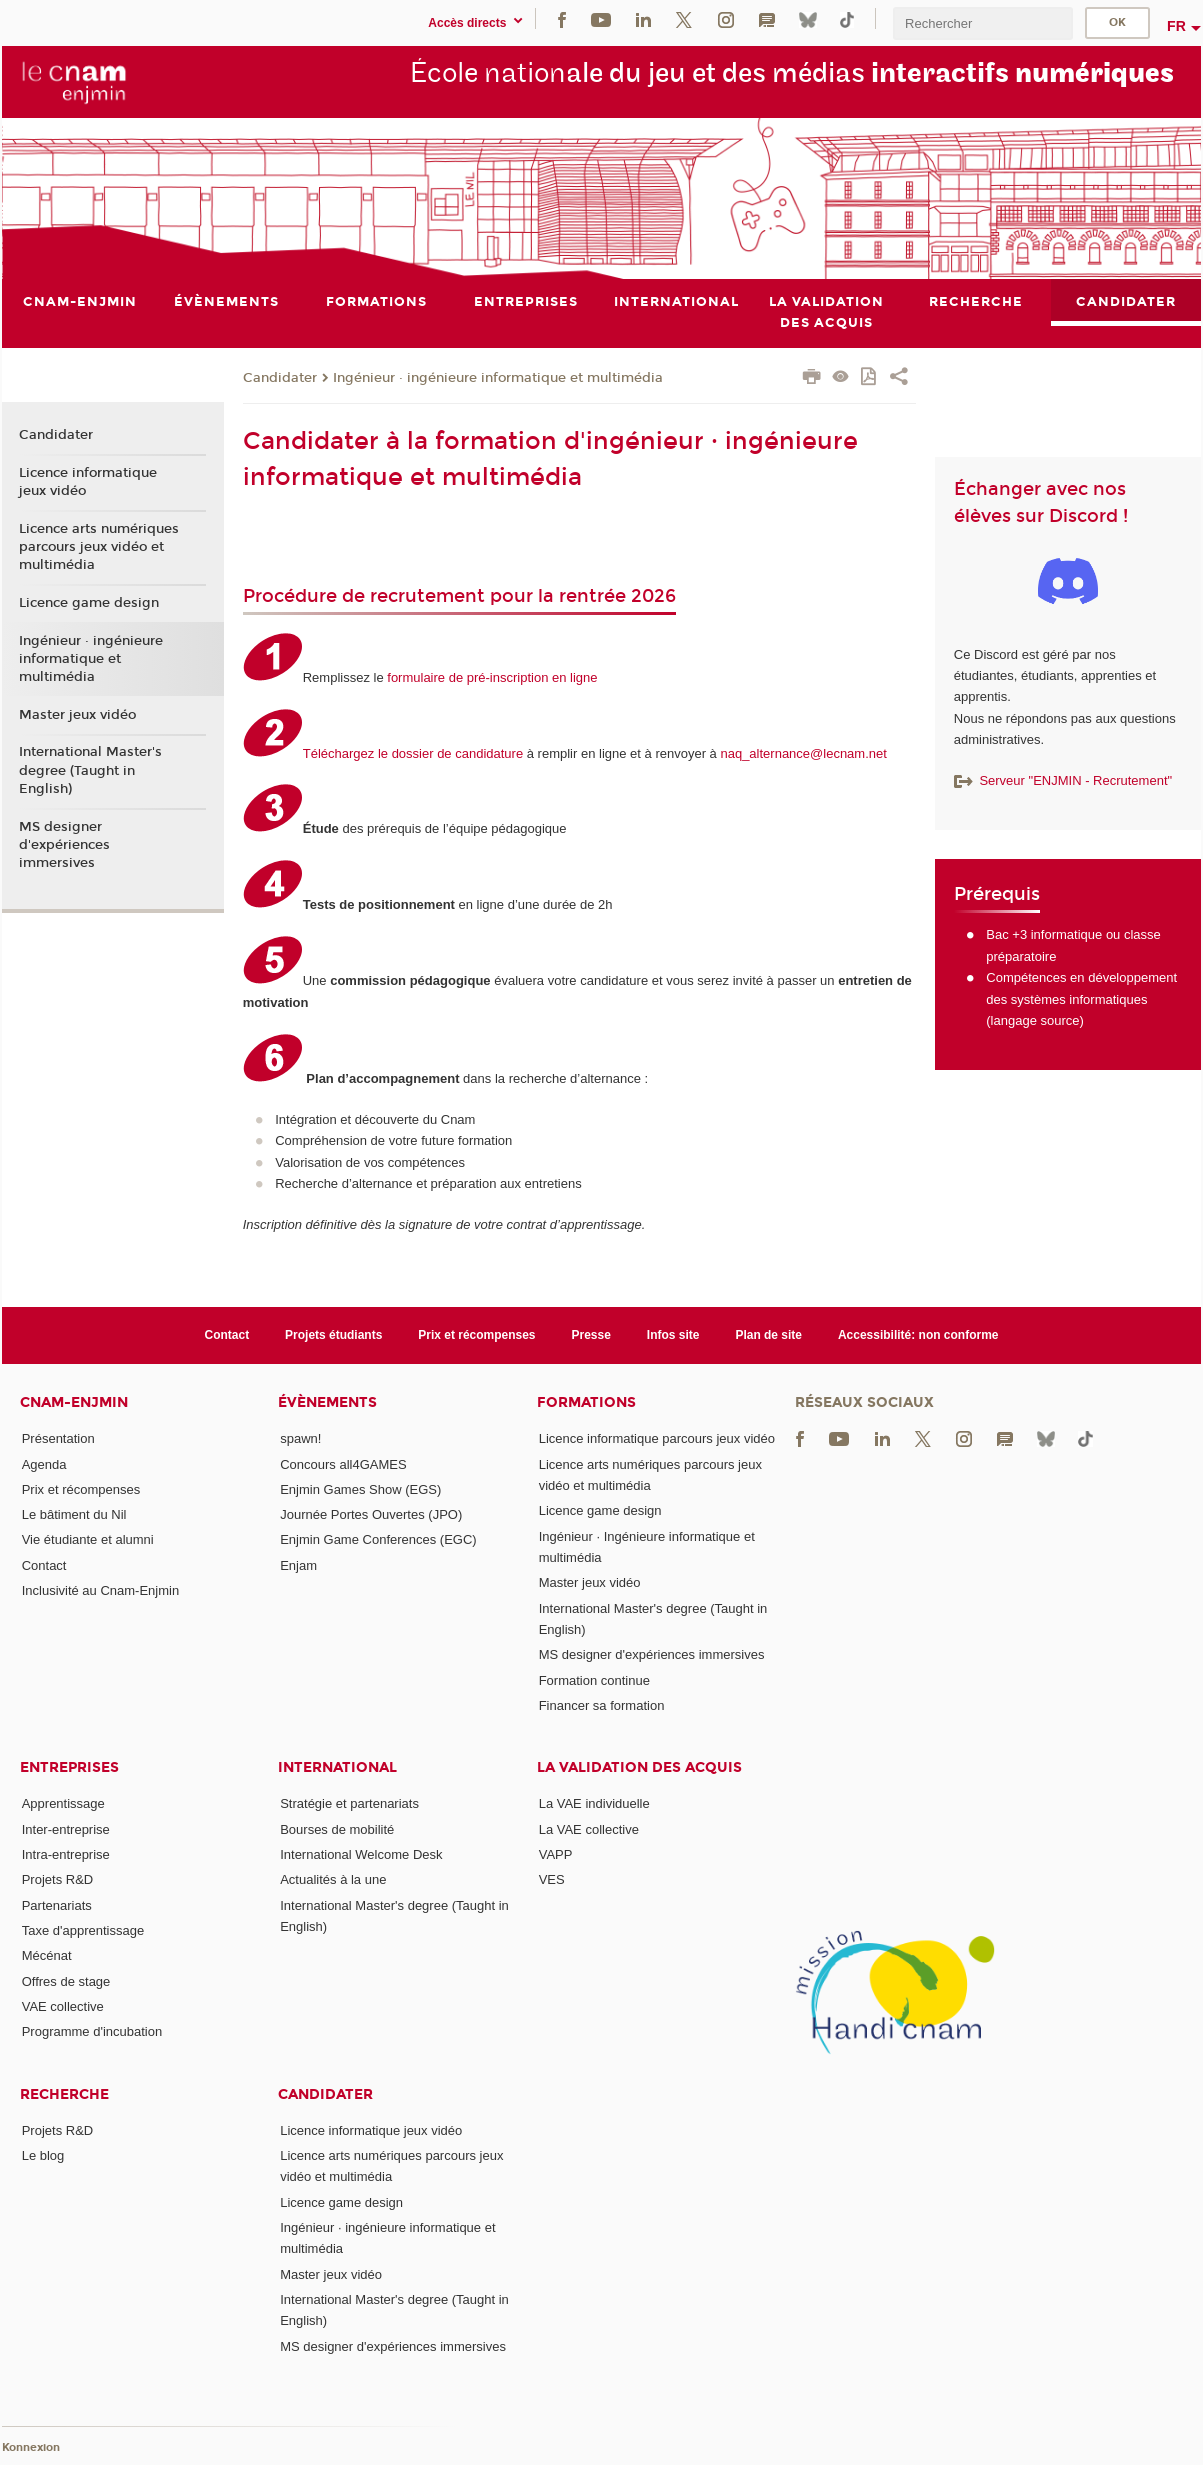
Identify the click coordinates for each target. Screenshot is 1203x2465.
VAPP (556, 1854)
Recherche (64, 2094)
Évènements (327, 1402)
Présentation (58, 1438)
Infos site (673, 1335)
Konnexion (31, 2448)
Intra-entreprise (66, 1854)
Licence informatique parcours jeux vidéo (657, 1438)
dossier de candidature (458, 753)
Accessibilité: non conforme (918, 1335)
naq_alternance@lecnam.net (803, 753)
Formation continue (594, 1680)
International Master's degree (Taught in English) (90, 771)
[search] (983, 23)
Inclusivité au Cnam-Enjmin (101, 1590)
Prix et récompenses (476, 1335)
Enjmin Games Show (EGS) (360, 1489)
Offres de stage (66, 1981)
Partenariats (57, 1905)
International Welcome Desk (361, 1854)
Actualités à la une (333, 1879)
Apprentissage (63, 1803)
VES (552, 1879)
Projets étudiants (333, 1335)
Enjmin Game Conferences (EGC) (378, 1540)
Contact (227, 1335)
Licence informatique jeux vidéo (88, 482)
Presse (591, 1335)
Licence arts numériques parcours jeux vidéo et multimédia (99, 547)
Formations (586, 1402)
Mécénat (47, 1955)
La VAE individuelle (594, 1803)
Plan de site (768, 1335)
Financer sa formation (602, 1705)
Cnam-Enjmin (74, 1402)
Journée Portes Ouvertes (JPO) (371, 1514)
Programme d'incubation (92, 2031)
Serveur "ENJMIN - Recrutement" (1063, 780)
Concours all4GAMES (343, 1464)
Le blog (43, 2155)
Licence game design (89, 603)
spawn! (300, 1438)
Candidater (280, 378)
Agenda (44, 1464)
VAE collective (63, 2006)
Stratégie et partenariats (349, 1803)
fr (1176, 26)
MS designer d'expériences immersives (64, 845)
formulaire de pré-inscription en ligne (492, 677)
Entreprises (69, 1767)
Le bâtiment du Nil (74, 1514)
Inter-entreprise (66, 1829)
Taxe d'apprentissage (83, 1930)
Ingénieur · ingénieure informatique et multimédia (498, 378)
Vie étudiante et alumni (88, 1540)
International (337, 1767)
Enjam (298, 1565)
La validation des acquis (639, 1767)
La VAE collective (589, 1829)
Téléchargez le (347, 753)
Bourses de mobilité (337, 1829)
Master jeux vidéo (77, 715)
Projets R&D (58, 1879)
